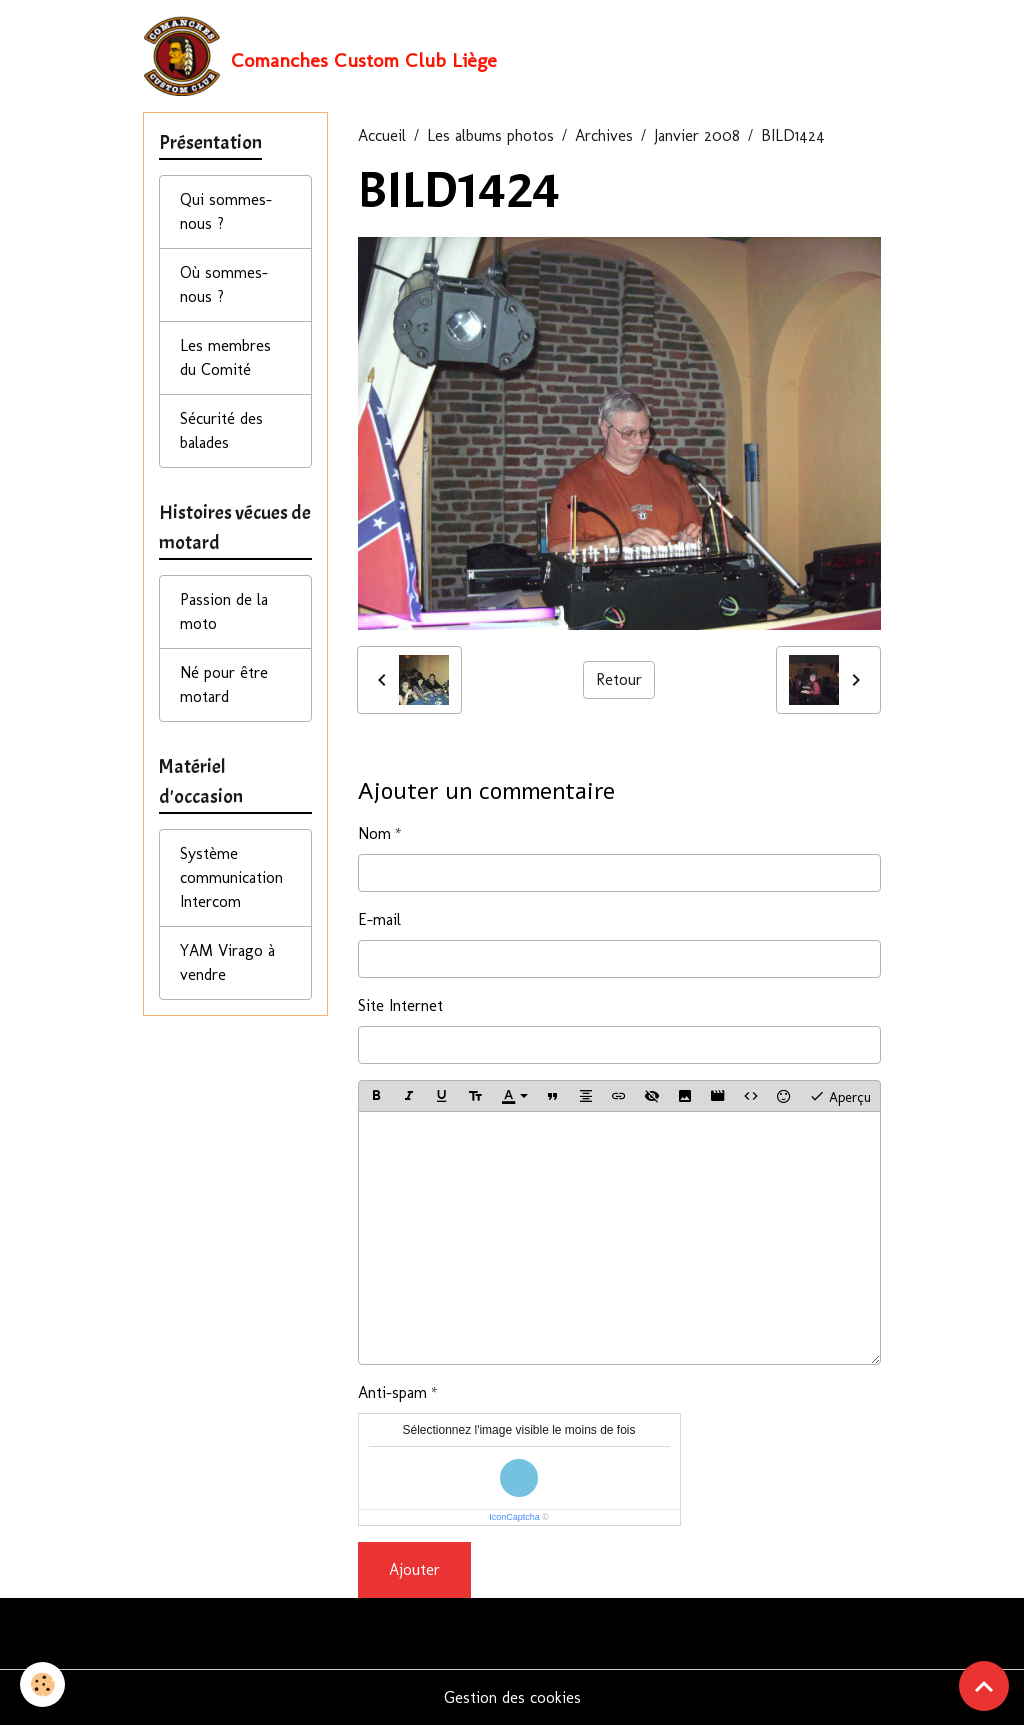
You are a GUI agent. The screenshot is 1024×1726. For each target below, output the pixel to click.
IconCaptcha (514, 1517)
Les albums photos (490, 135)
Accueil (382, 135)
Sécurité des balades (221, 430)
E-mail (379, 919)
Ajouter (414, 1569)
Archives (604, 135)
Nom (374, 833)
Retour (619, 679)
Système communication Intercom (231, 877)
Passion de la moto (224, 611)
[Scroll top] (984, 1686)
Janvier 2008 (697, 135)
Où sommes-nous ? (224, 284)
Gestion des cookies (512, 1697)
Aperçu (840, 1096)
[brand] (320, 56)
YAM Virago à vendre (227, 962)
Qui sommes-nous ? (226, 211)
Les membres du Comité (225, 357)
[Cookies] (42, 1684)
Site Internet (400, 1005)
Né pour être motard (224, 684)
